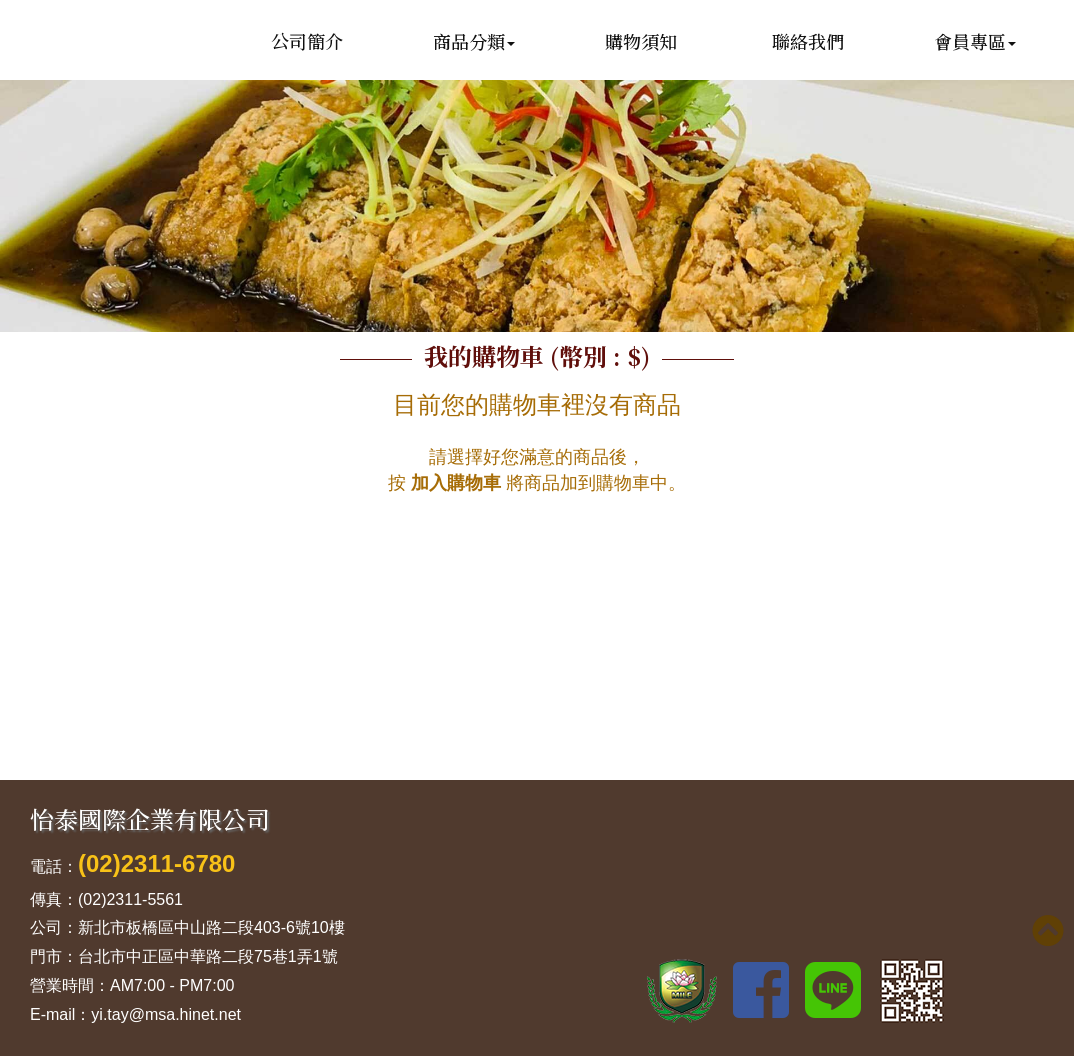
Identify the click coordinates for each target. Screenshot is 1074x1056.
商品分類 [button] (474, 41)
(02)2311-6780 (156, 863)
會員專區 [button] (975, 41)
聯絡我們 (808, 41)
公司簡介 (307, 41)
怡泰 (125, 92)
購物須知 (641, 41)
